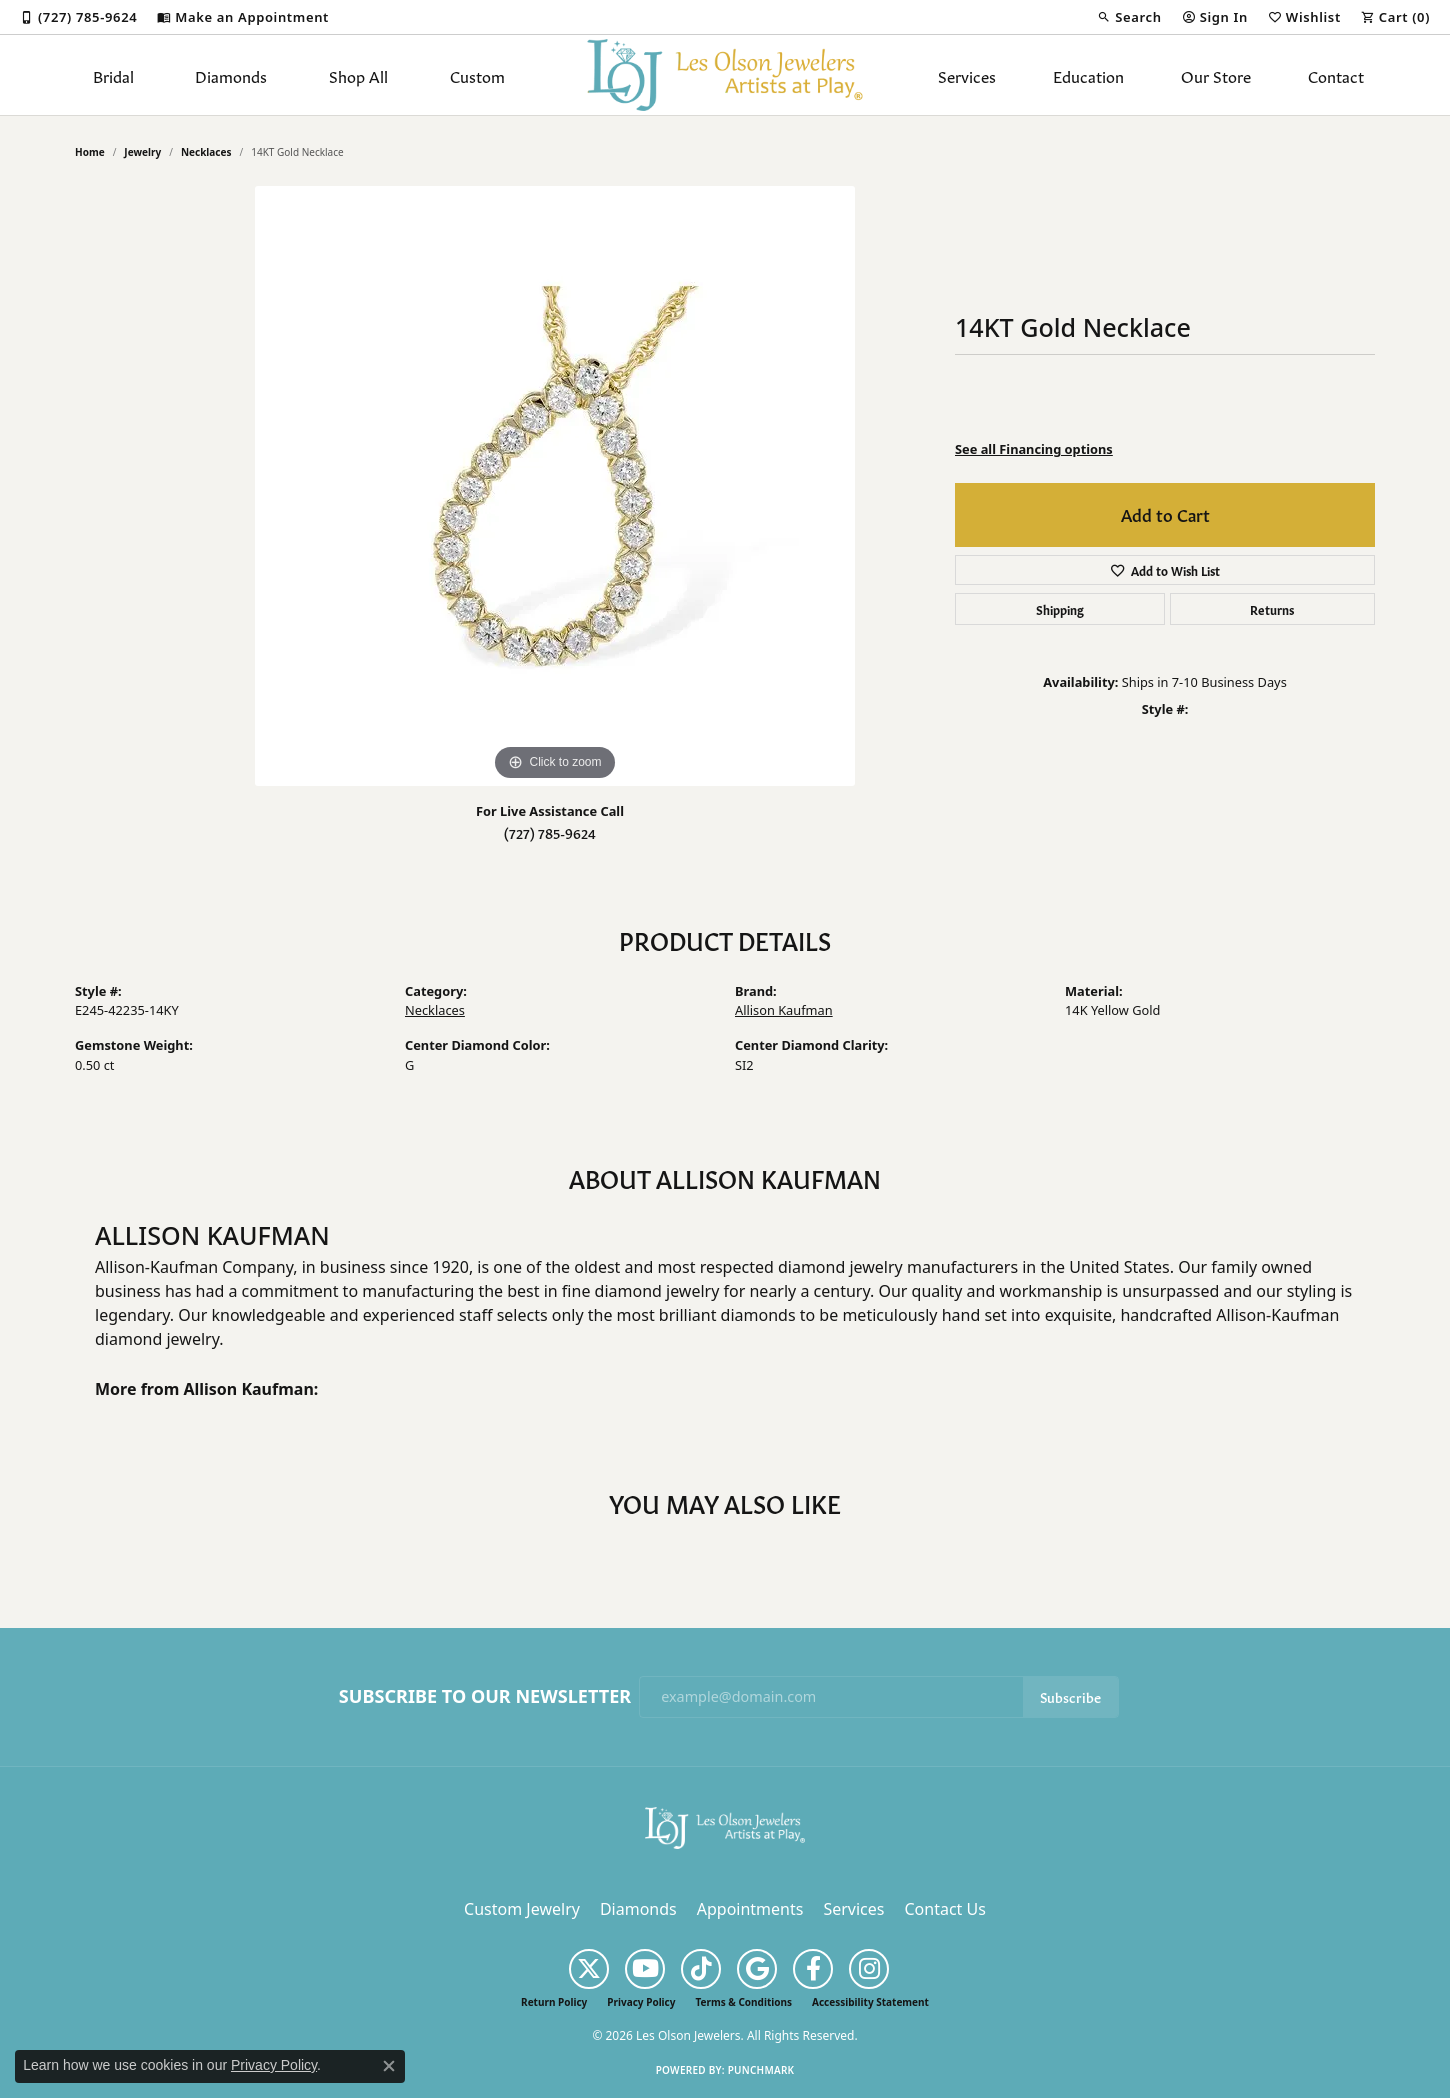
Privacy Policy (641, 2002)
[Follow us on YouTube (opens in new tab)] (645, 1969)
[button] (1129, 17)
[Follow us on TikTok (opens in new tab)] (701, 1969)
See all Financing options (1034, 449)
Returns (1272, 609)
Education (1088, 75)
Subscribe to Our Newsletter (485, 1697)
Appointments (750, 1909)
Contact (1336, 75)
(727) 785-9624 (550, 832)
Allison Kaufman (784, 1010)
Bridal (113, 75)
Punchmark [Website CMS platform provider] (761, 2070)
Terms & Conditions (743, 2002)
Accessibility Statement (870, 2002)
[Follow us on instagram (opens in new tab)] (869, 1969)
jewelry (142, 152)
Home (90, 152)
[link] (78, 17)
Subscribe (1070, 1696)
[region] (555, 486)
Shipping (1060, 609)
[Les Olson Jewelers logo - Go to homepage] (725, 75)
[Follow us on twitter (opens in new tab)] (589, 1969)
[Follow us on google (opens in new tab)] (757, 1969)
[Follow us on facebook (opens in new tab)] (813, 1969)
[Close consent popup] (389, 2066)
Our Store (1216, 75)
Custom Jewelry (522, 1909)
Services (967, 75)
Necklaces (206, 152)
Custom (477, 75)
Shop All (358, 75)
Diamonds (231, 75)
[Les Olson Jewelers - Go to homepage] (725, 1826)
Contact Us (944, 1909)
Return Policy (554, 2002)
